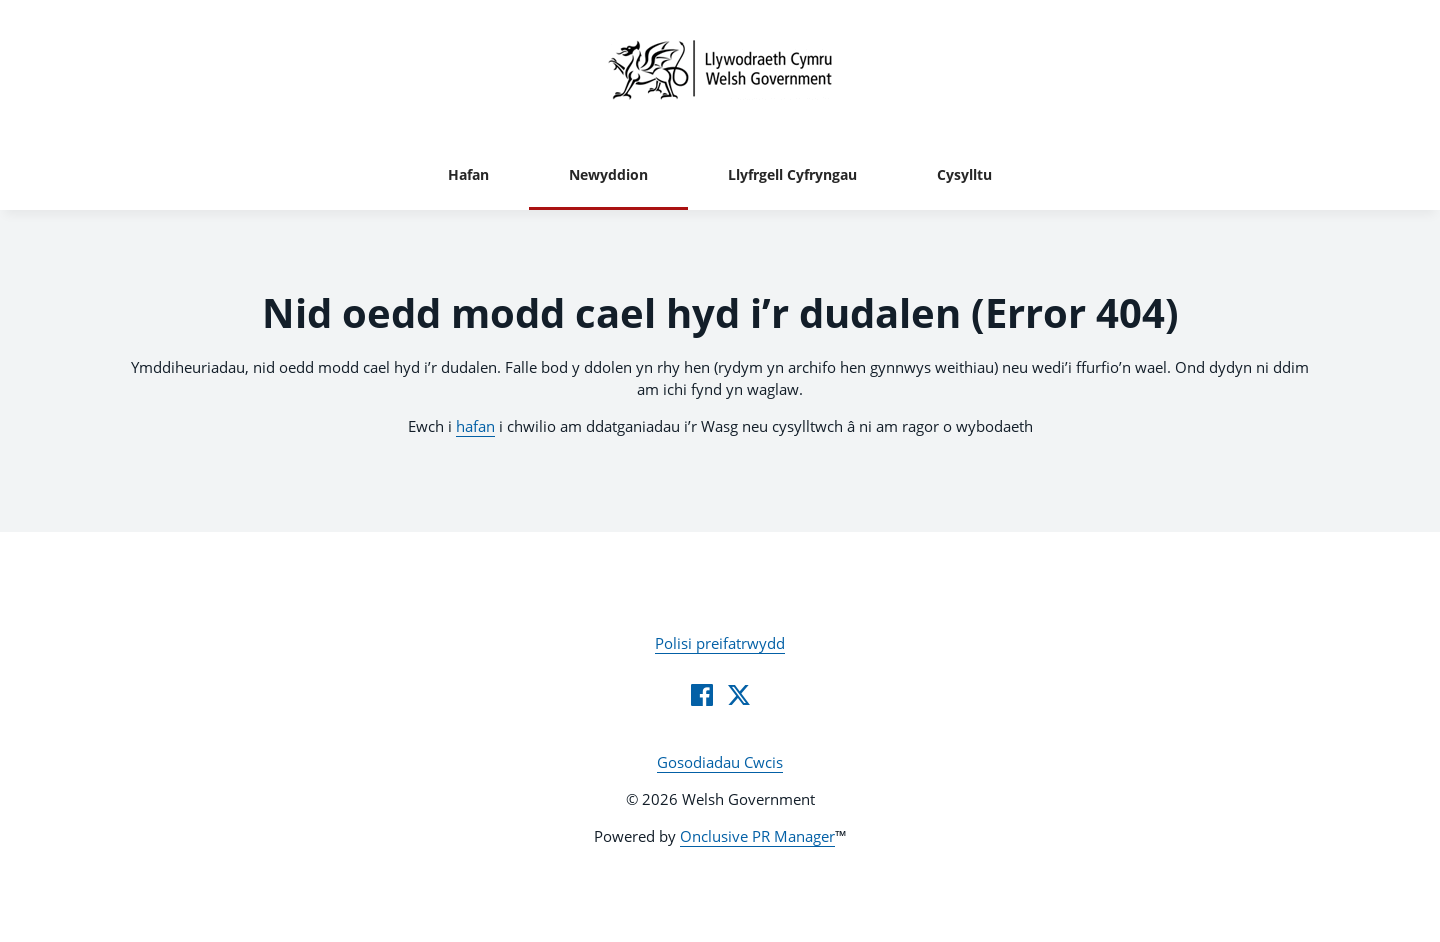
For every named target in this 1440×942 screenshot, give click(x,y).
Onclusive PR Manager (757, 836)
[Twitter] (739, 695)
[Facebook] (702, 695)
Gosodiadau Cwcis (720, 762)
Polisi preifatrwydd (720, 643)
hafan (475, 426)
